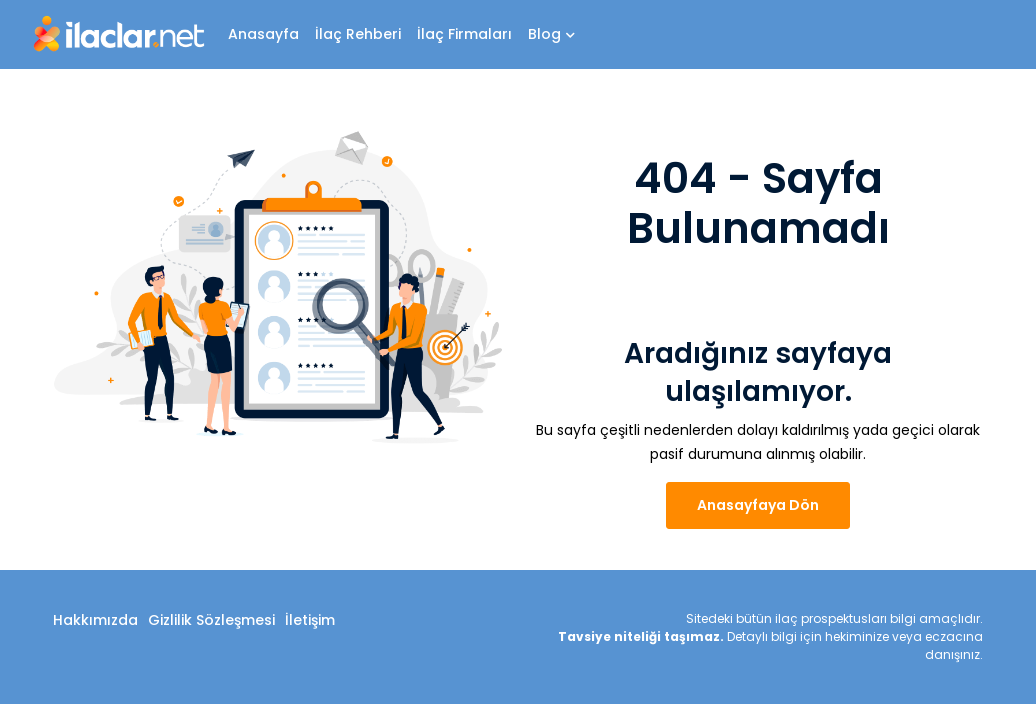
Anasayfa (263, 34)
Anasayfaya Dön (758, 505)
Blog (551, 34)
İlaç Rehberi (358, 34)
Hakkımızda (95, 620)
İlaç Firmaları (464, 34)
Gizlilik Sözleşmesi (211, 620)
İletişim (310, 620)
